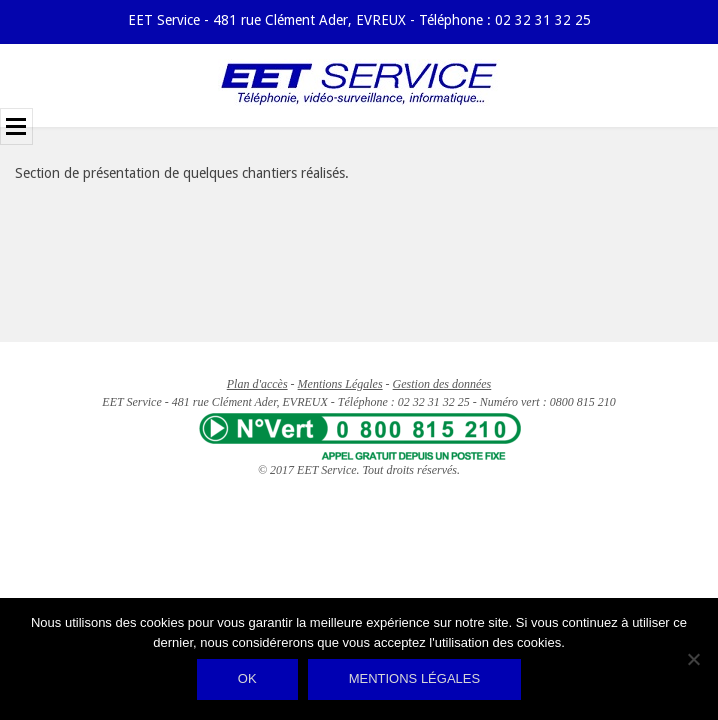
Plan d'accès (257, 384)
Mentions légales (414, 678)
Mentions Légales (340, 384)
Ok (247, 678)
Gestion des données (442, 384)
